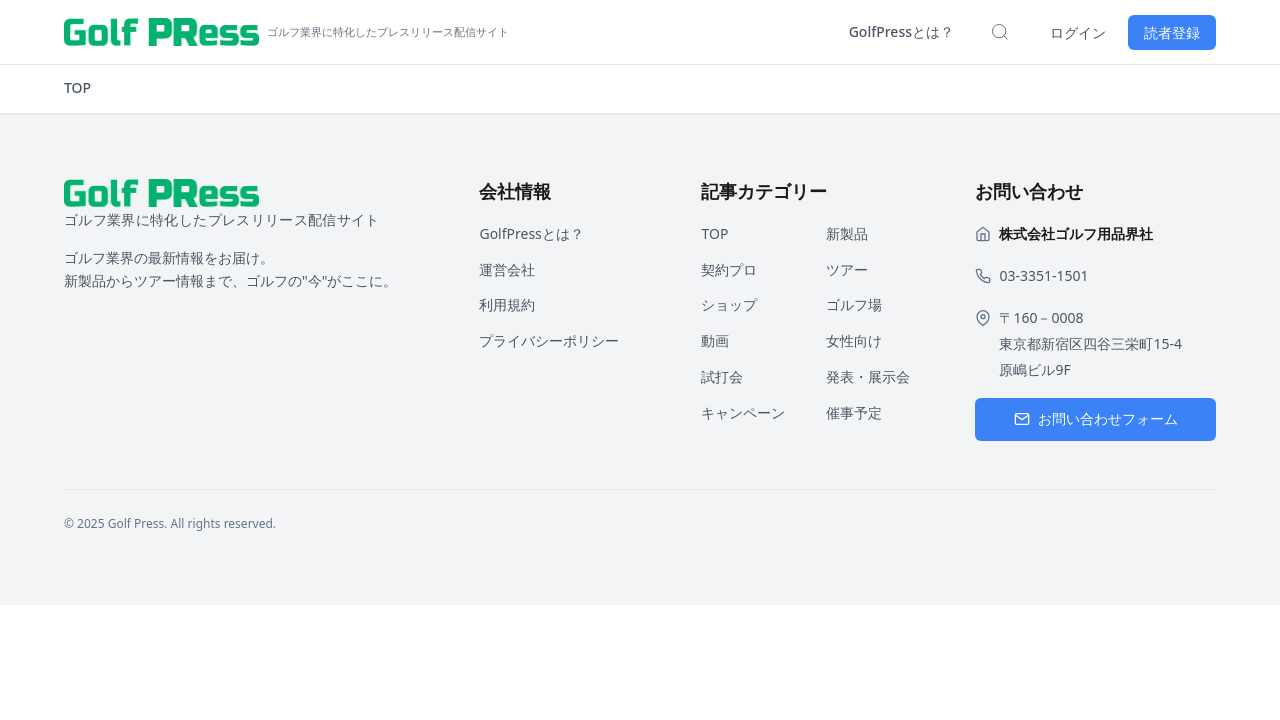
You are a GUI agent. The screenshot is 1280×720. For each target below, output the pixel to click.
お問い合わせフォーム (1096, 418)
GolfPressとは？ (901, 31)
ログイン (1078, 32)
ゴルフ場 (854, 304)
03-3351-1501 (1043, 275)
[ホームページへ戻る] (286, 32)
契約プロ (729, 269)
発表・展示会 (868, 376)
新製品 (847, 233)
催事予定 (854, 412)
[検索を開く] (1000, 32)
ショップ (729, 304)
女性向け (854, 340)
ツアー (847, 269)
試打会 (722, 376)
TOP (77, 87)
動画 (715, 340)
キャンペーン (743, 412)
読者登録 (1172, 32)
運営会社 (507, 269)
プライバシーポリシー (549, 340)
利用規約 (507, 304)
